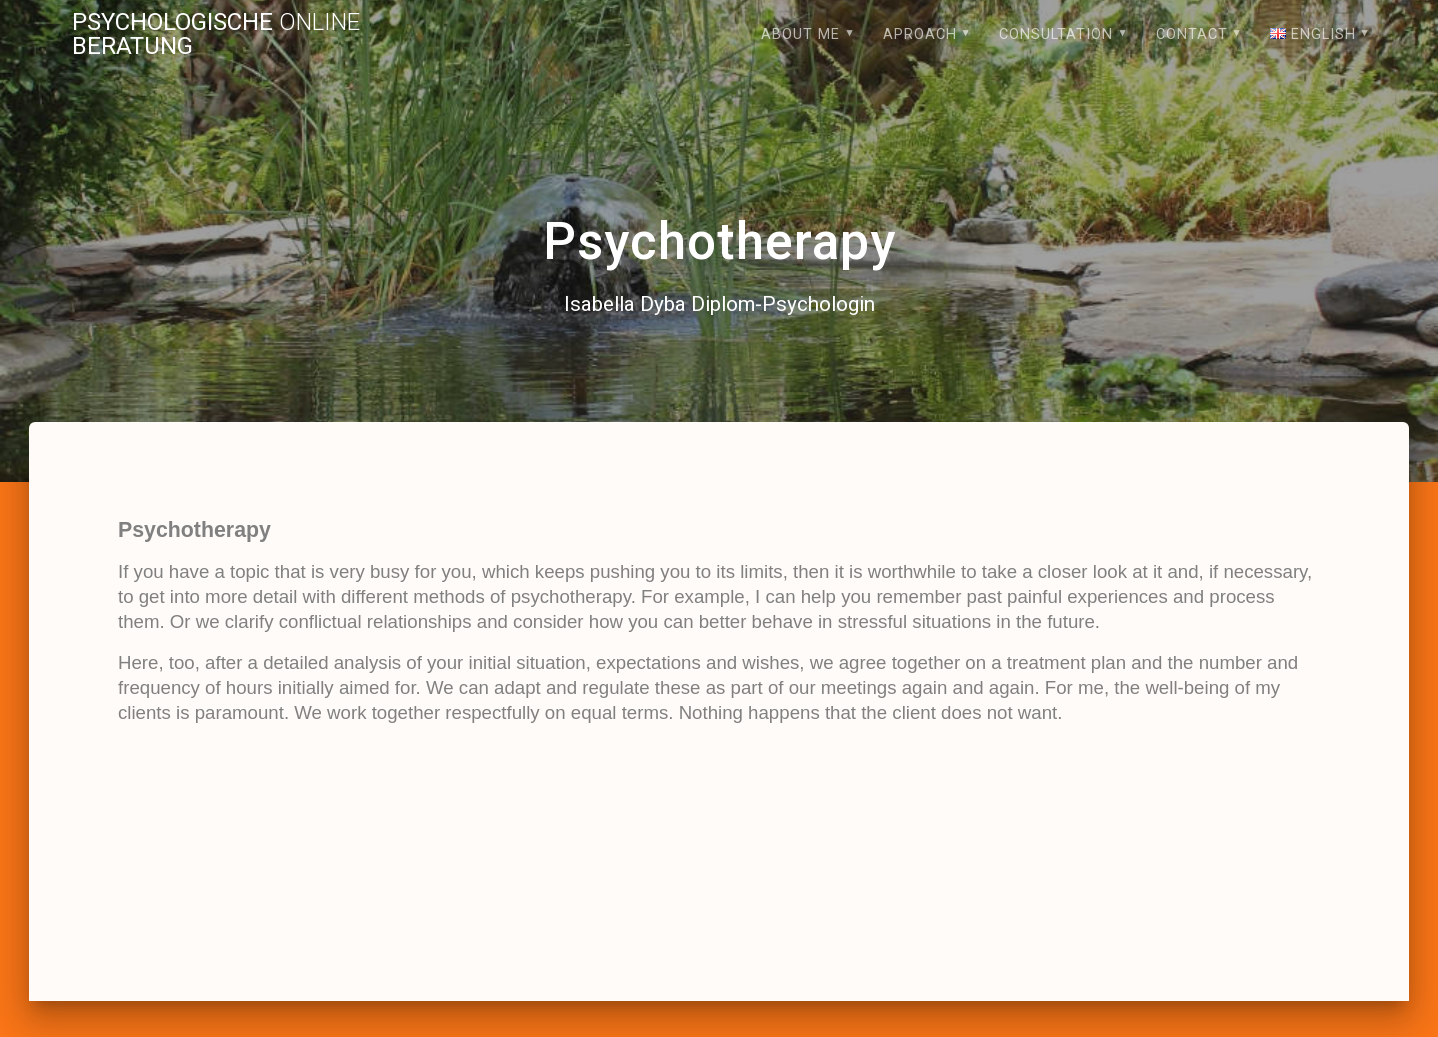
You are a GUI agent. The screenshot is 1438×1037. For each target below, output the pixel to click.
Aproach (920, 34)
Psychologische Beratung (216, 34)
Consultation (1056, 34)
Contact (1192, 34)
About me (800, 34)
